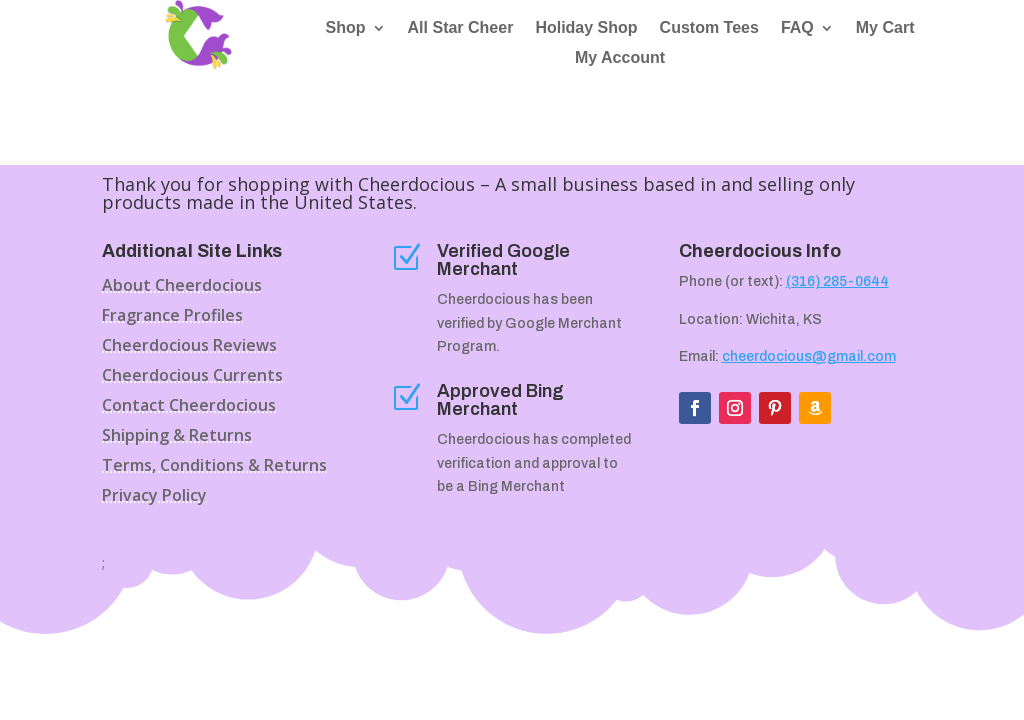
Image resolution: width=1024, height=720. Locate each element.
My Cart (885, 28)
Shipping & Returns (177, 437)
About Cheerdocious (182, 287)
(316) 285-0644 (837, 281)
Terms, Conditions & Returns (214, 467)
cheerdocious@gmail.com (809, 356)
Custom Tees (709, 28)
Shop (346, 28)
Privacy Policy (154, 497)
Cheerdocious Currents (192, 377)
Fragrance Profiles (172, 317)
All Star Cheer (461, 28)
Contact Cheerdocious (189, 407)
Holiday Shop (586, 28)
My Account (620, 58)
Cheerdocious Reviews (189, 347)
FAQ (797, 28)
